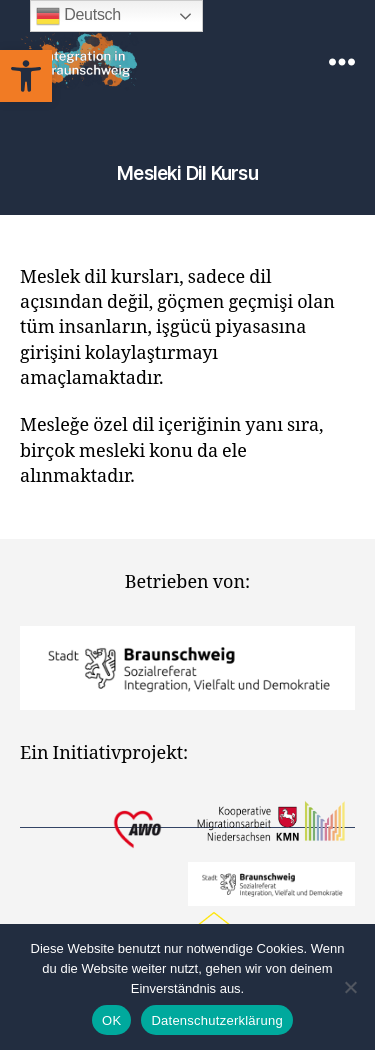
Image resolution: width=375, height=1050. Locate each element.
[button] (26, 76)
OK (111, 1020)
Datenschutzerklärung (216, 1020)
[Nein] (350, 987)
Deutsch (78, 16)
